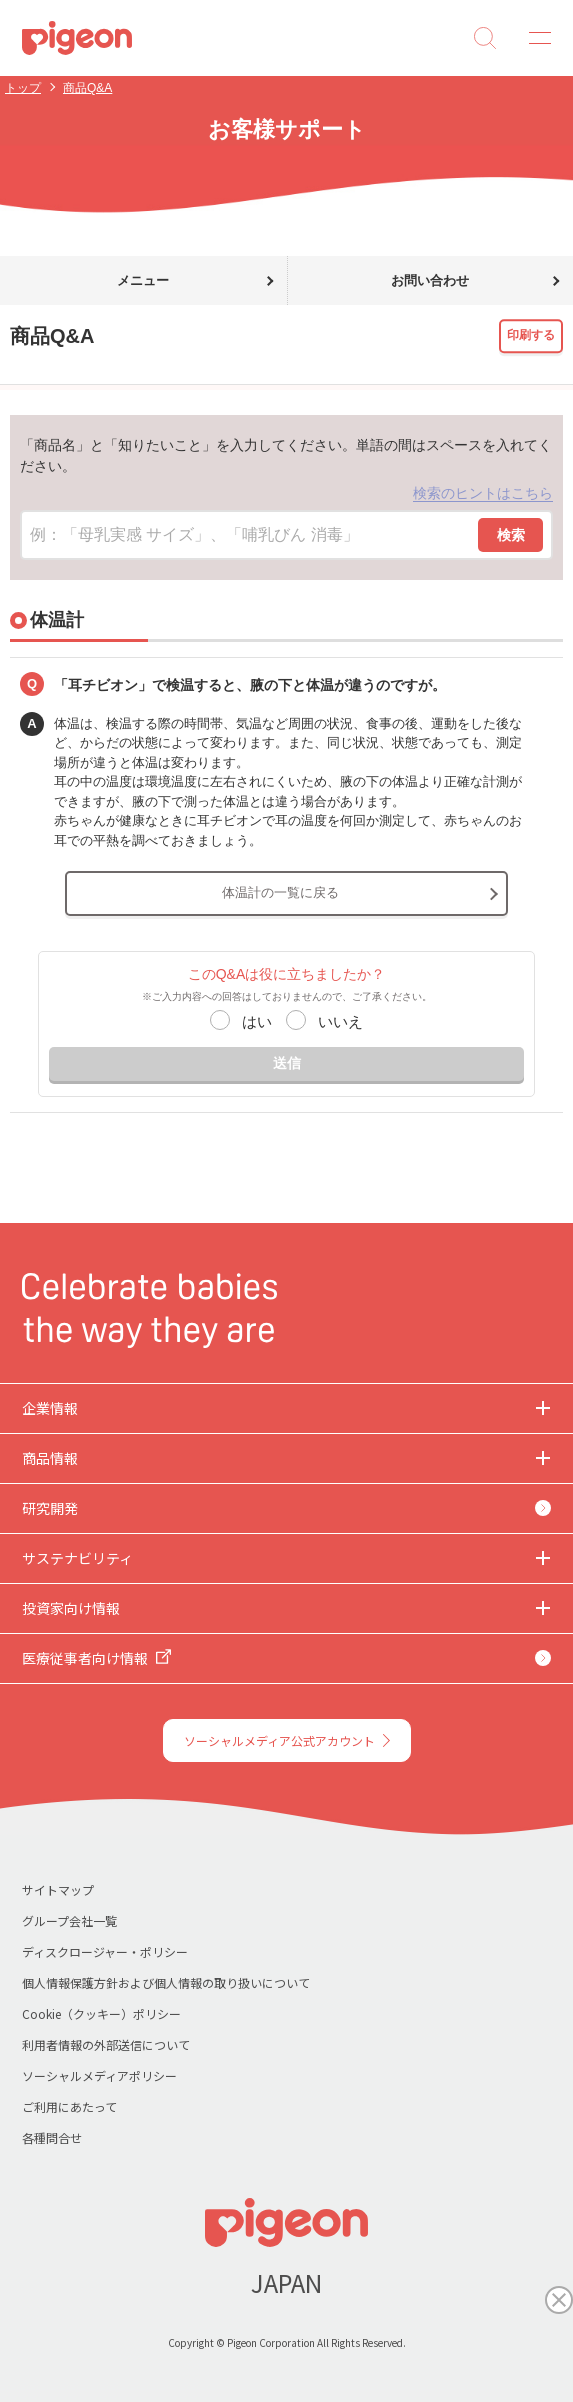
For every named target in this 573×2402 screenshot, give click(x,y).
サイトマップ (58, 1889)
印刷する (531, 335)
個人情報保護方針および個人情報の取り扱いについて (166, 1982)
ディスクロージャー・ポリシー (105, 1951)
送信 (287, 1063)
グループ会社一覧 (69, 1920)
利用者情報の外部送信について (106, 2044)
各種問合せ (52, 2137)
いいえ (340, 1021)
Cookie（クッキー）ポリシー (101, 2013)
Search (485, 38)
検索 (511, 535)
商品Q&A (87, 88)
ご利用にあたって (69, 2106)
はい (257, 1021)
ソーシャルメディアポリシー (99, 2075)
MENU (533, 38)
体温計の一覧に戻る (280, 892)
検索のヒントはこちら (483, 493)
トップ (23, 88)
